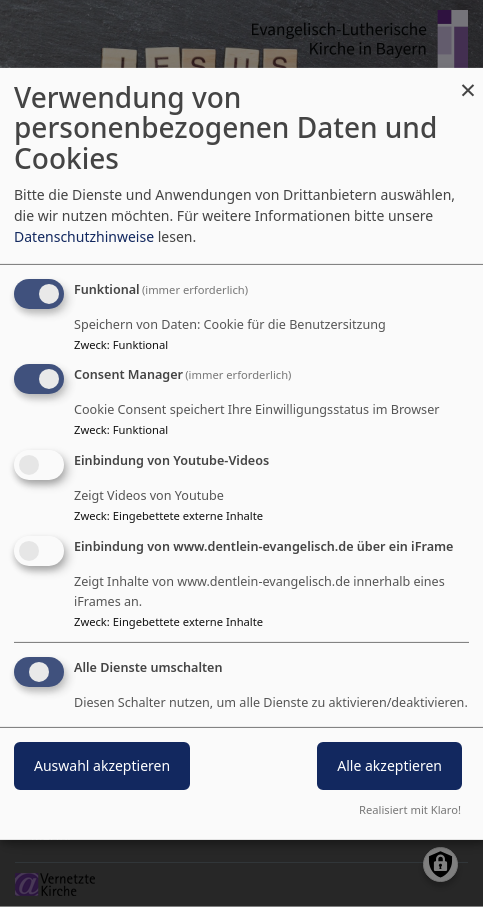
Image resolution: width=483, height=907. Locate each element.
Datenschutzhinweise (84, 236)
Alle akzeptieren (389, 765)
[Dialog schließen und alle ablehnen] (468, 79)
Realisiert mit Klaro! (410, 809)
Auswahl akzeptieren (102, 765)
